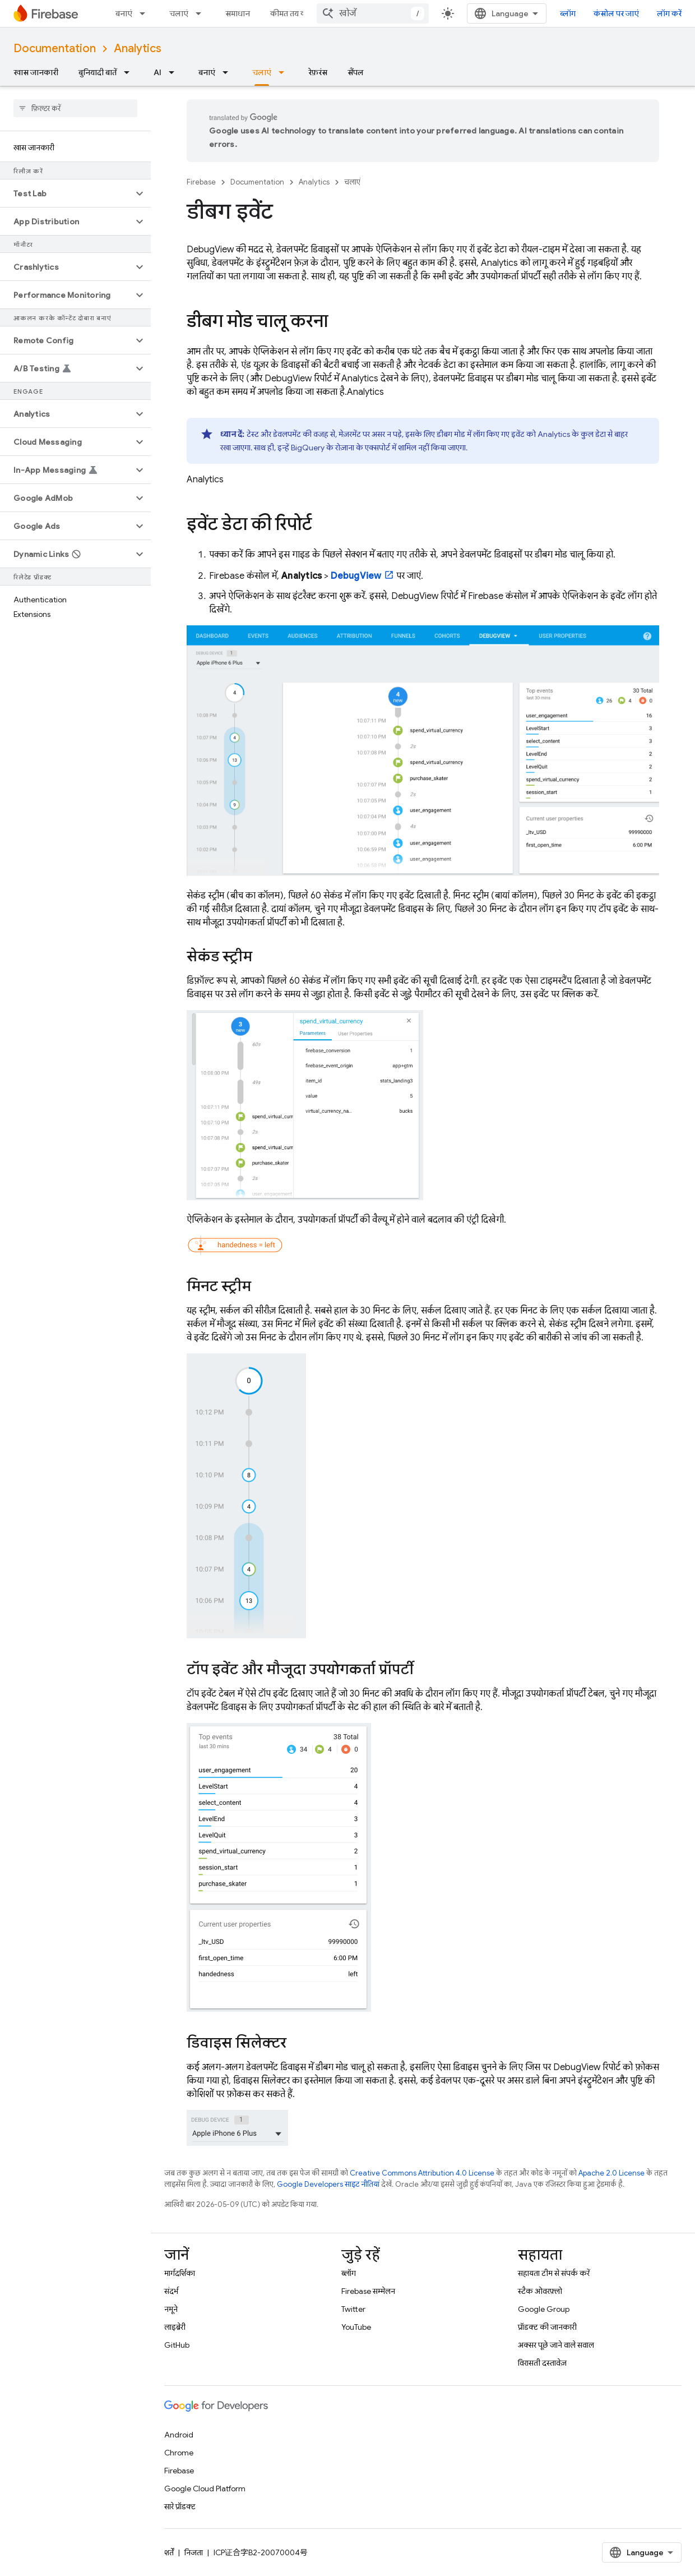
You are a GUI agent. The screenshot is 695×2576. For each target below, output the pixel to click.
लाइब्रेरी (175, 2327)
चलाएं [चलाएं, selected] (261, 72)
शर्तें (169, 2552)
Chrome (178, 2453)
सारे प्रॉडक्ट (180, 2506)
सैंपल (355, 72)
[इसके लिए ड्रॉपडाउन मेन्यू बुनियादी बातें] (130, 72)
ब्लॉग (568, 13)
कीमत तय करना (294, 13)
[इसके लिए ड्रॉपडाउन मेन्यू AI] (174, 72)
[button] (66, 193)
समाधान (237, 13)
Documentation (54, 49)
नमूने (171, 2309)
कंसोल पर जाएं (616, 13)
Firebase (201, 182)
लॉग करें (669, 13)
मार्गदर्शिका (179, 2273)
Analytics (137, 49)
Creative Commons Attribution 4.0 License (422, 2173)
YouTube (356, 2327)
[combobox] (373, 13)
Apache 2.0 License (611, 2173)
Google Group (543, 2309)
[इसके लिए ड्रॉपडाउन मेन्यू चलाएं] (201, 13)
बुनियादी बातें (97, 72)
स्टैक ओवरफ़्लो (540, 2291)
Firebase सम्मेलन (368, 2291)
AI (157, 72)
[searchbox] (75, 108)
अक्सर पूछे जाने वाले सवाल (556, 2345)
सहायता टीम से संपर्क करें (554, 2273)
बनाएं (123, 13)
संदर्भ (171, 2291)
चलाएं (178, 13)
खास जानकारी (35, 72)
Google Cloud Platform (204, 2488)
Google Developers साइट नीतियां (328, 2184)
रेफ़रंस (317, 72)
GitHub (176, 2345)
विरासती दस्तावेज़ (542, 2363)
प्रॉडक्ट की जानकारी (547, 2327)
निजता (193, 2552)
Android (178, 2435)
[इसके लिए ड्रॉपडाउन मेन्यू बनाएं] (145, 13)
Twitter (353, 2309)
